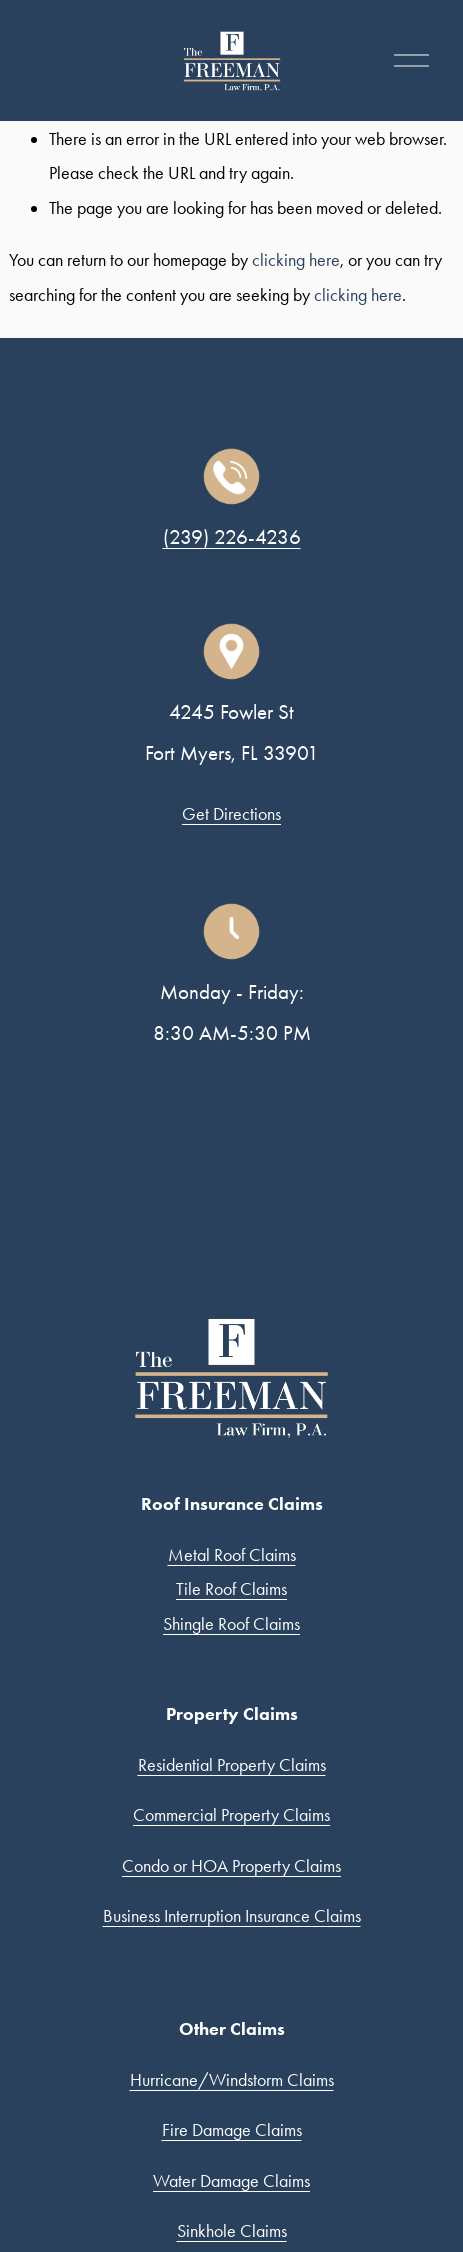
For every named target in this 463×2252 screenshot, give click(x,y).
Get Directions (231, 814)
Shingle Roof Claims (231, 1624)
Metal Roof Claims (232, 1555)
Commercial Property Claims (231, 1815)
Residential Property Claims (232, 1765)
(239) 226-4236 (232, 536)
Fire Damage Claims (232, 2130)
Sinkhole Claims (232, 2231)
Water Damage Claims (231, 2181)
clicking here (296, 260)
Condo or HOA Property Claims (231, 1866)
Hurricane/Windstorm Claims (232, 2080)
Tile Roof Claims (231, 1589)
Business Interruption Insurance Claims (232, 1916)
